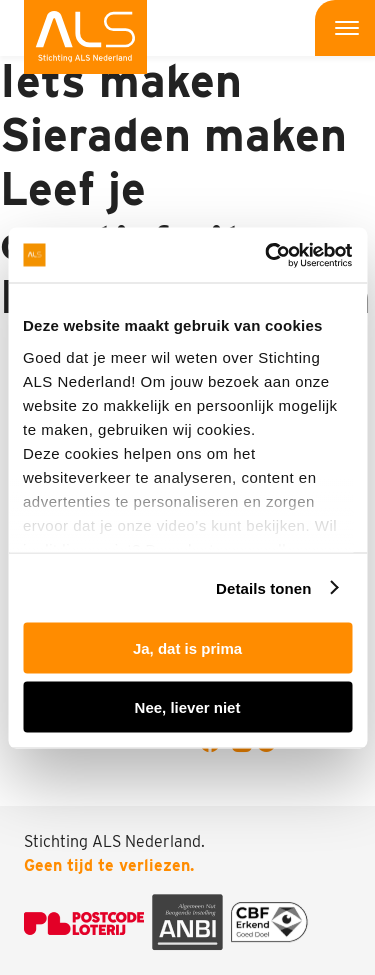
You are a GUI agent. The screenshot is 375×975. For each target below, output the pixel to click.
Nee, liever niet (188, 706)
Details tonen (263, 587)
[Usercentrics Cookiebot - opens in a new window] (267, 255)
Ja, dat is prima (187, 648)
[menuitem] (85, 37)
